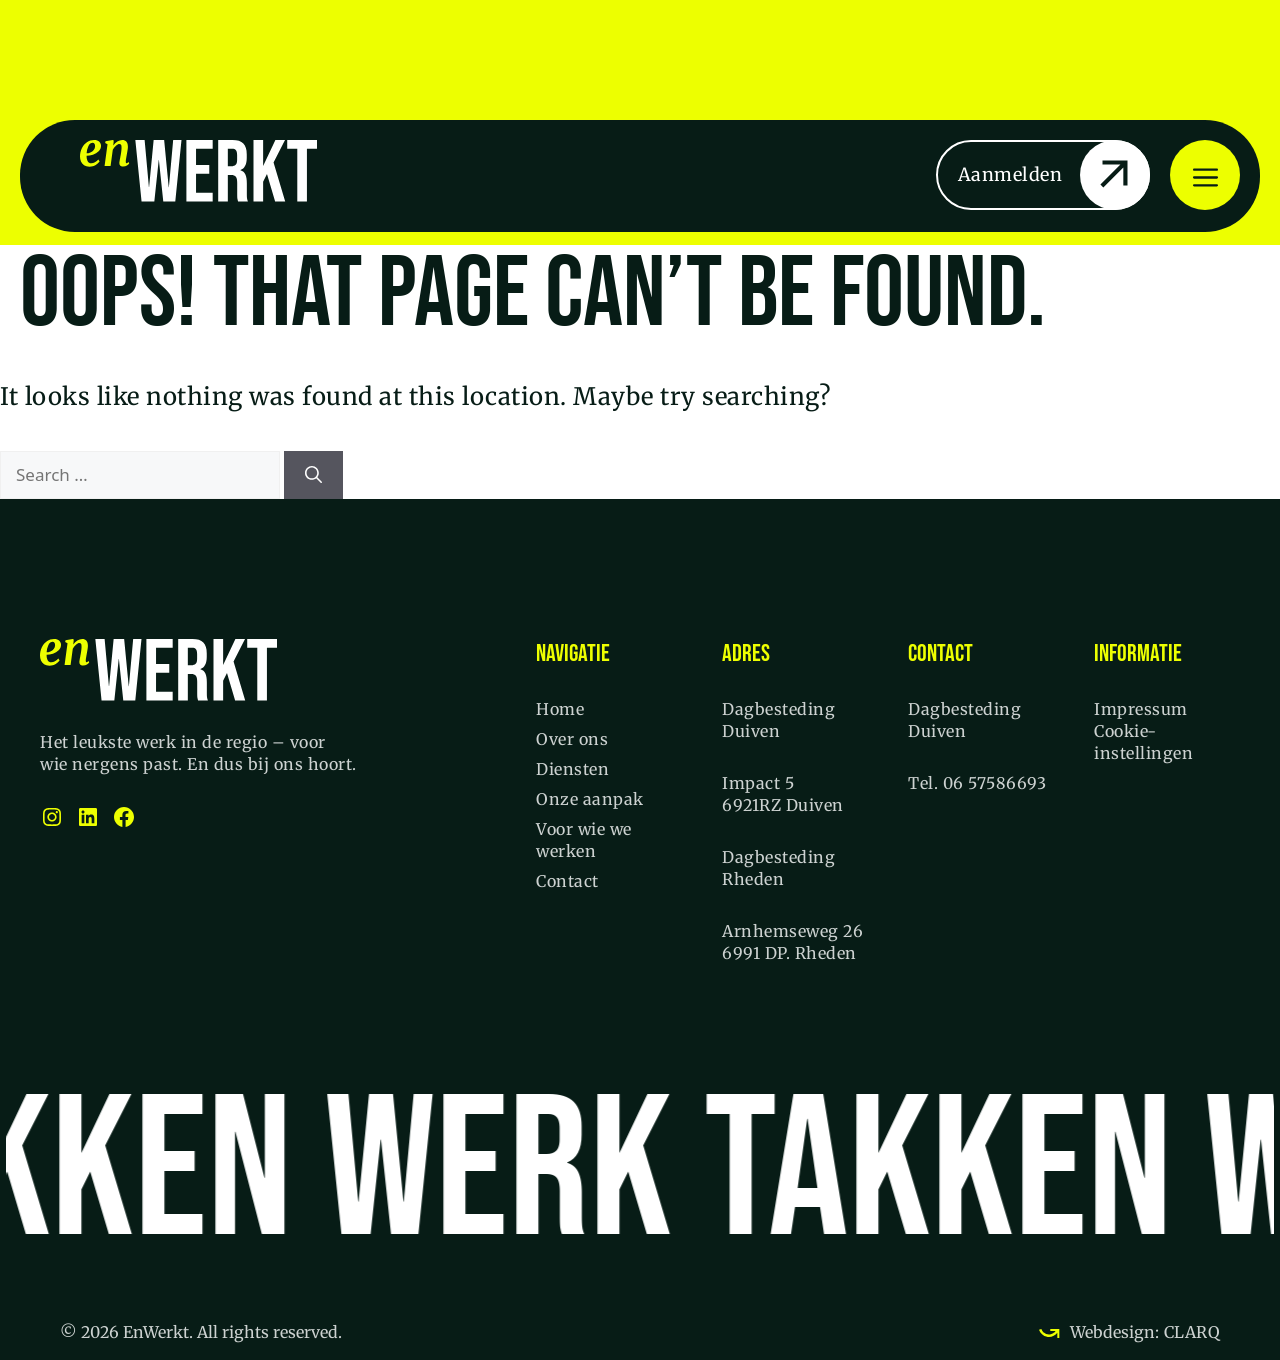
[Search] (313, 475)
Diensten (572, 769)
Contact (567, 881)
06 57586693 (995, 783)
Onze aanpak (590, 799)
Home (560, 709)
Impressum (1141, 709)
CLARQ (1189, 1332)
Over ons (572, 739)
